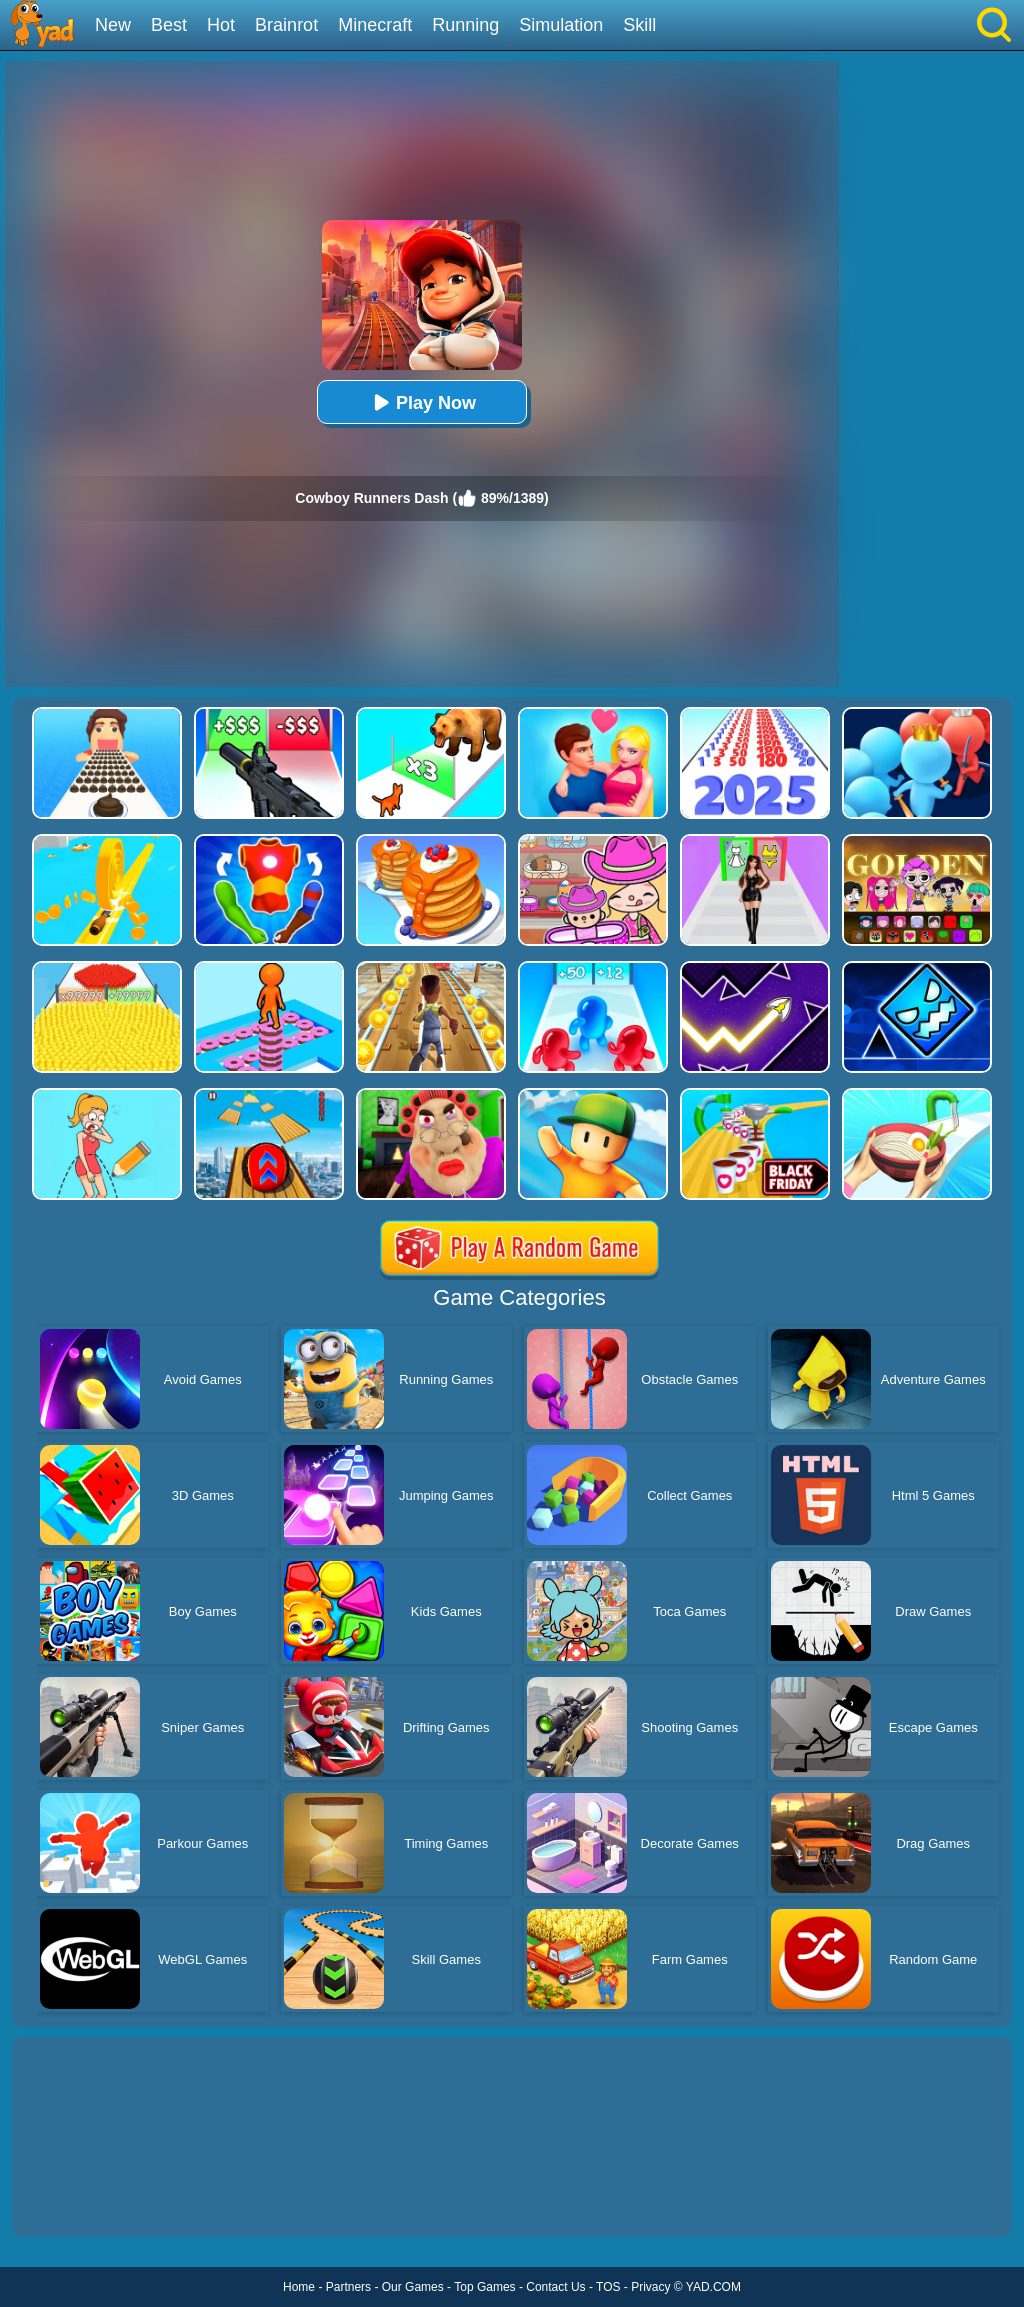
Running (465, 25)
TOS (608, 2287)
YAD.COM (713, 2287)
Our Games (413, 2287)
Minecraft (375, 25)
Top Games (484, 2287)
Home (299, 2287)
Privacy (650, 2287)
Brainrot (286, 25)
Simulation (561, 25)
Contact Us (555, 2287)
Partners (348, 2287)
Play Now (422, 402)
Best (169, 25)
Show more (79, 2199)
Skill (639, 25)
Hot (221, 25)
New (113, 25)
